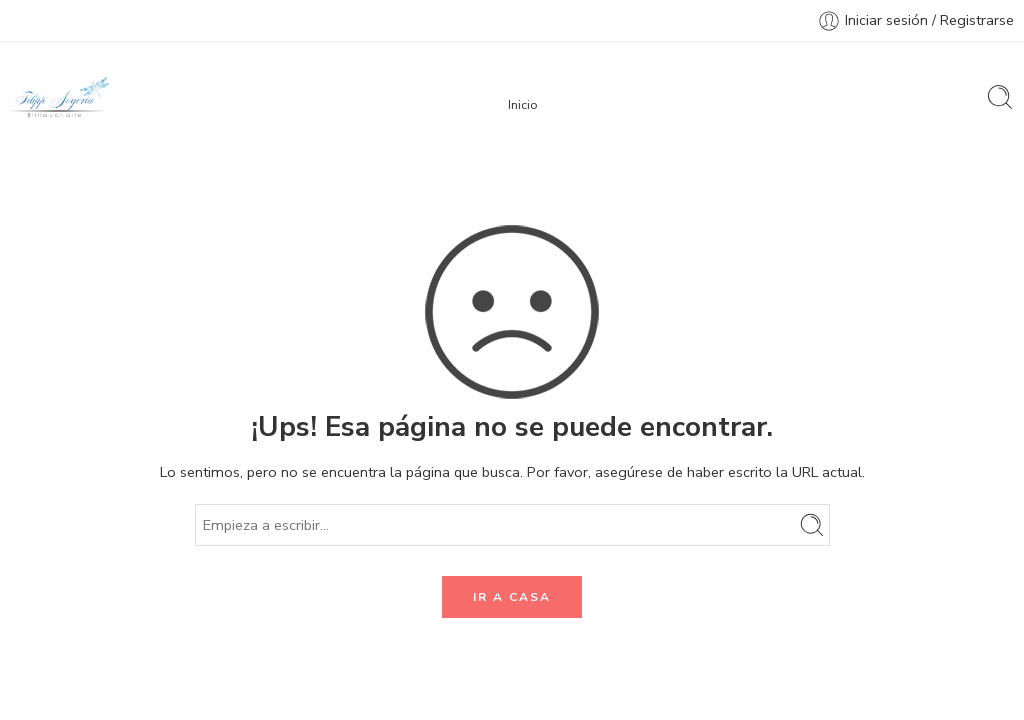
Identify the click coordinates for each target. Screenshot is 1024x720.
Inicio (522, 104)
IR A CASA (512, 597)
